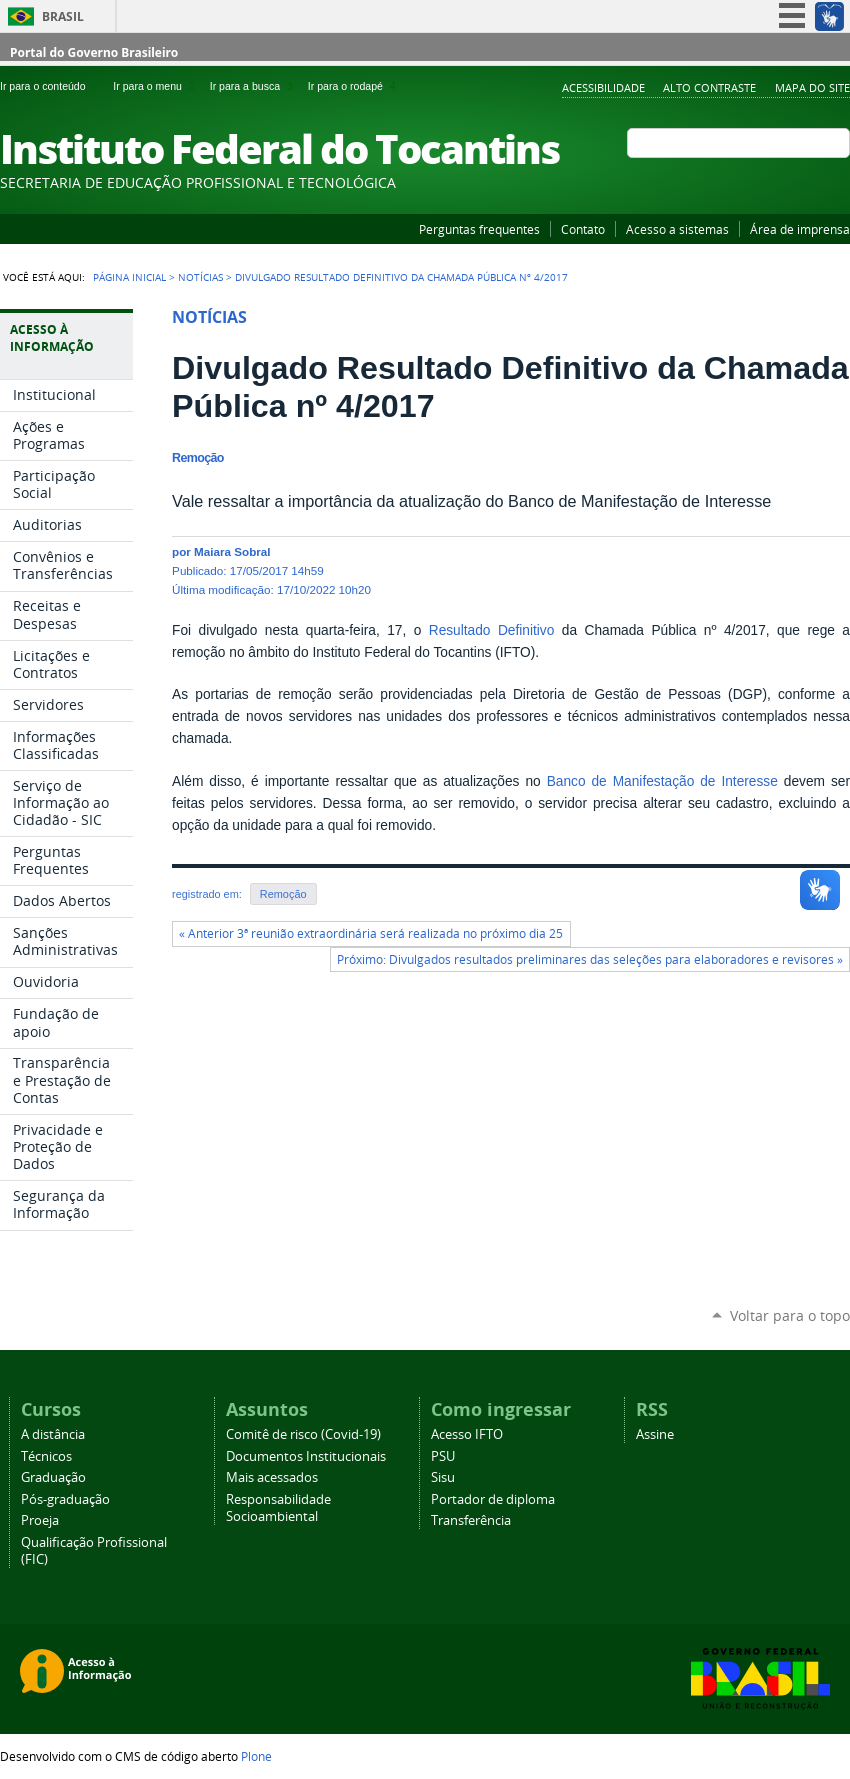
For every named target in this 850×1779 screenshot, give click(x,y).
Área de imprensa (800, 229)
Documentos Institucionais (306, 1456)
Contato (583, 229)
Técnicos (46, 1456)
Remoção (283, 894)
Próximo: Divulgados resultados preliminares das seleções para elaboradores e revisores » (590, 959)
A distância (53, 1434)
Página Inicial (129, 277)
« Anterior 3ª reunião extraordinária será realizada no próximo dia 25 (371, 933)
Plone (256, 1756)
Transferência (471, 1520)
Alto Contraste (709, 87)
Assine (655, 1434)
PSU (443, 1456)
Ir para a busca (255, 86)
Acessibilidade (603, 87)
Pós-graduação (65, 1499)
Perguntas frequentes (479, 229)
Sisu (443, 1477)
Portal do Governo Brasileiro (94, 52)
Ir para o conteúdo (52, 86)
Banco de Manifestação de (634, 781)
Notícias (200, 277)
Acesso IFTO (467, 1434)
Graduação (53, 1477)
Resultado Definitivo (492, 630)
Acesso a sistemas (677, 229)
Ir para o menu (157, 86)
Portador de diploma (493, 1499)
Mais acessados (272, 1477)
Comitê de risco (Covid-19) (303, 1434)
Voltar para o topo (790, 1315)
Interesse (749, 781)
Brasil (63, 16)
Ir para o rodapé (354, 86)
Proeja (40, 1520)
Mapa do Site (812, 87)
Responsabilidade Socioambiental (278, 1508)
